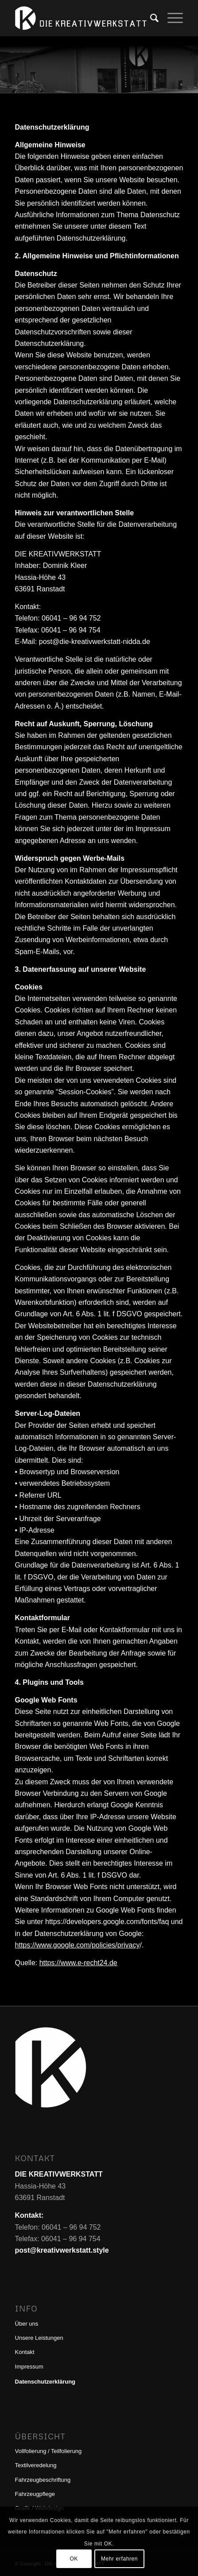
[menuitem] (150, 18)
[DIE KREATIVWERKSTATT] (82, 18)
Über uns (27, 2323)
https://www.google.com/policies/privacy (77, 1945)
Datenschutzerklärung (45, 2381)
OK (74, 2559)
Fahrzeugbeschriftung (43, 2479)
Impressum (29, 2366)
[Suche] (150, 18)
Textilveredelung (36, 2465)
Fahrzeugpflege (35, 2494)
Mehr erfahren (119, 2559)
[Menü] (171, 18)
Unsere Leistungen (39, 2337)
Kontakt (25, 2352)
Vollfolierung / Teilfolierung (48, 2451)
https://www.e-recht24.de (78, 1962)
